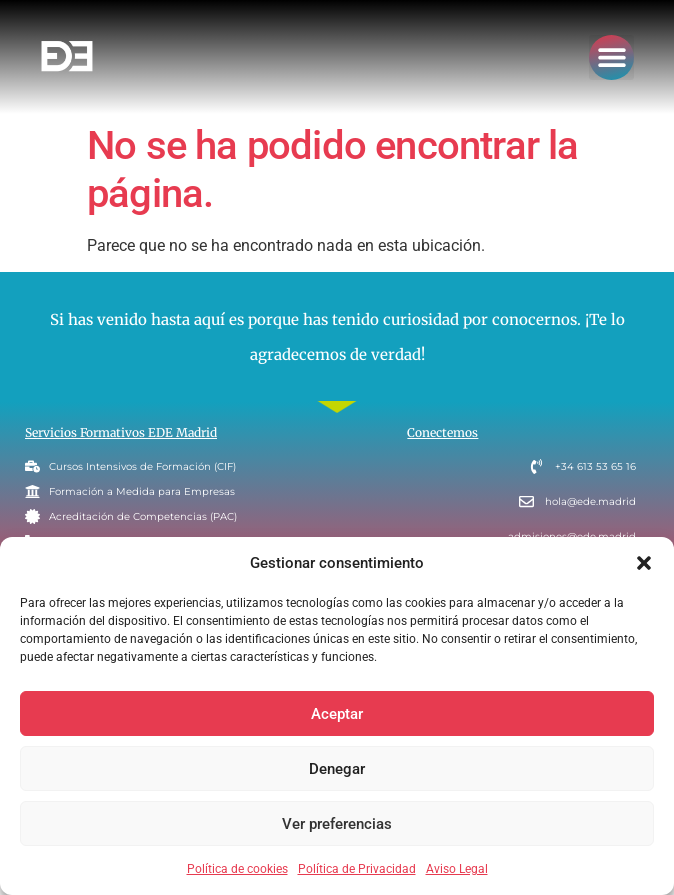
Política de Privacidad (357, 869)
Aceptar (337, 714)
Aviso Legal (457, 869)
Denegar (337, 769)
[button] (644, 563)
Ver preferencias (337, 824)
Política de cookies (237, 869)
